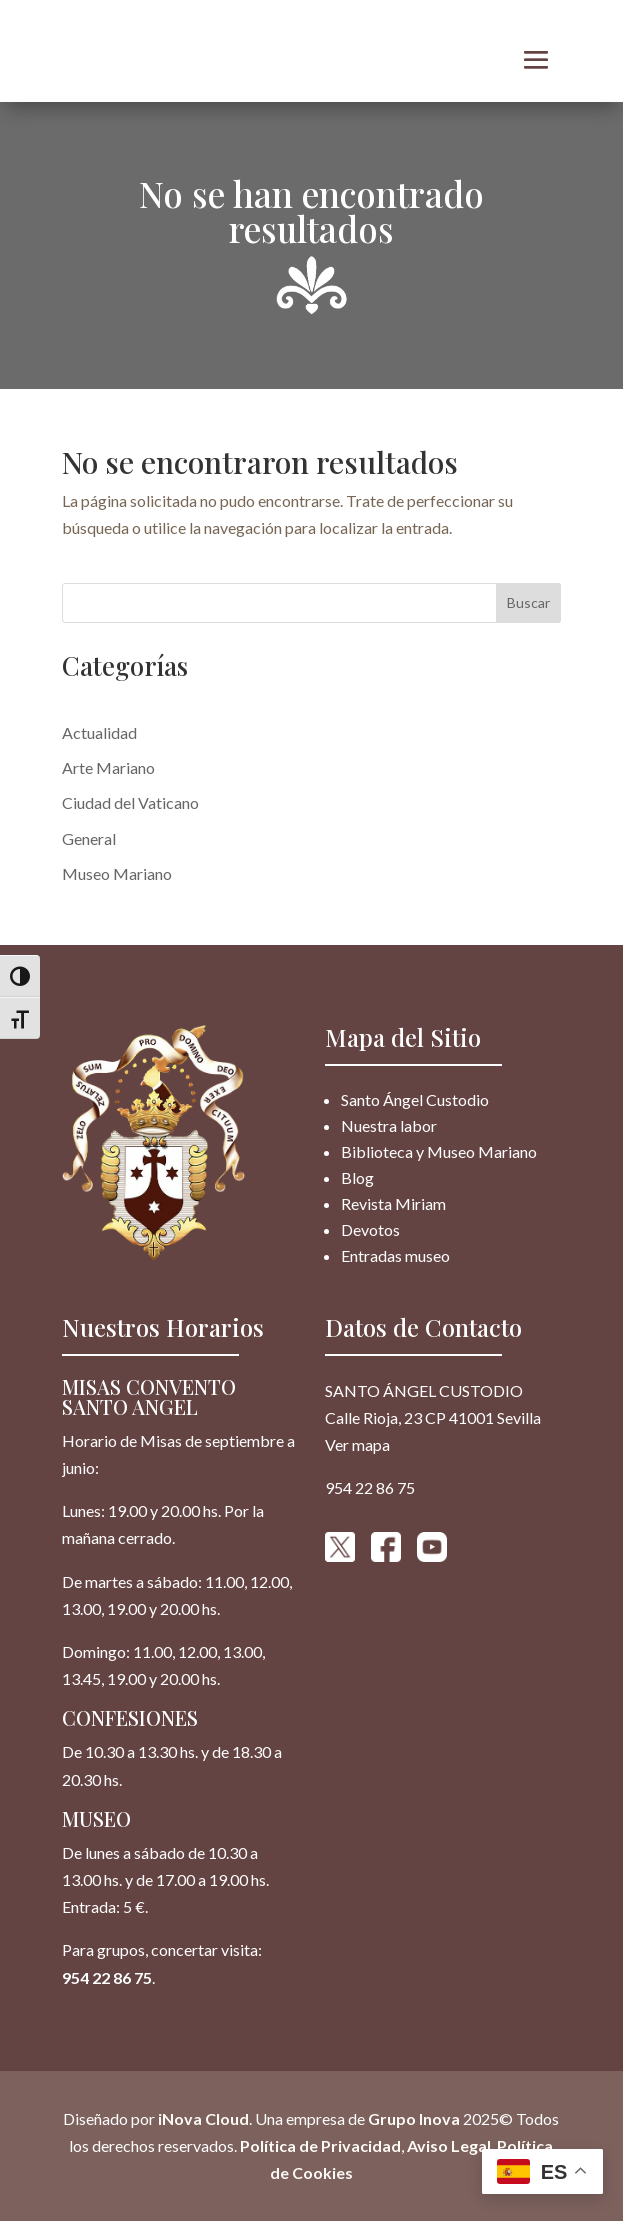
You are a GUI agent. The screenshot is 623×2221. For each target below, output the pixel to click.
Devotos (370, 1229)
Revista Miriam (393, 1203)
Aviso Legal (449, 2145)
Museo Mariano (117, 873)
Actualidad (99, 732)
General (89, 838)
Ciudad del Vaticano (130, 802)
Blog (357, 1177)
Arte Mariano (108, 767)
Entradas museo (395, 1255)
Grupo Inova (414, 2118)
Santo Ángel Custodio (415, 1099)
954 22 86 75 (107, 1977)
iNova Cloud (202, 2118)
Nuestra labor (389, 1125)
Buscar (528, 602)
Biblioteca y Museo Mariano (439, 1151)
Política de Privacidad (320, 2145)
